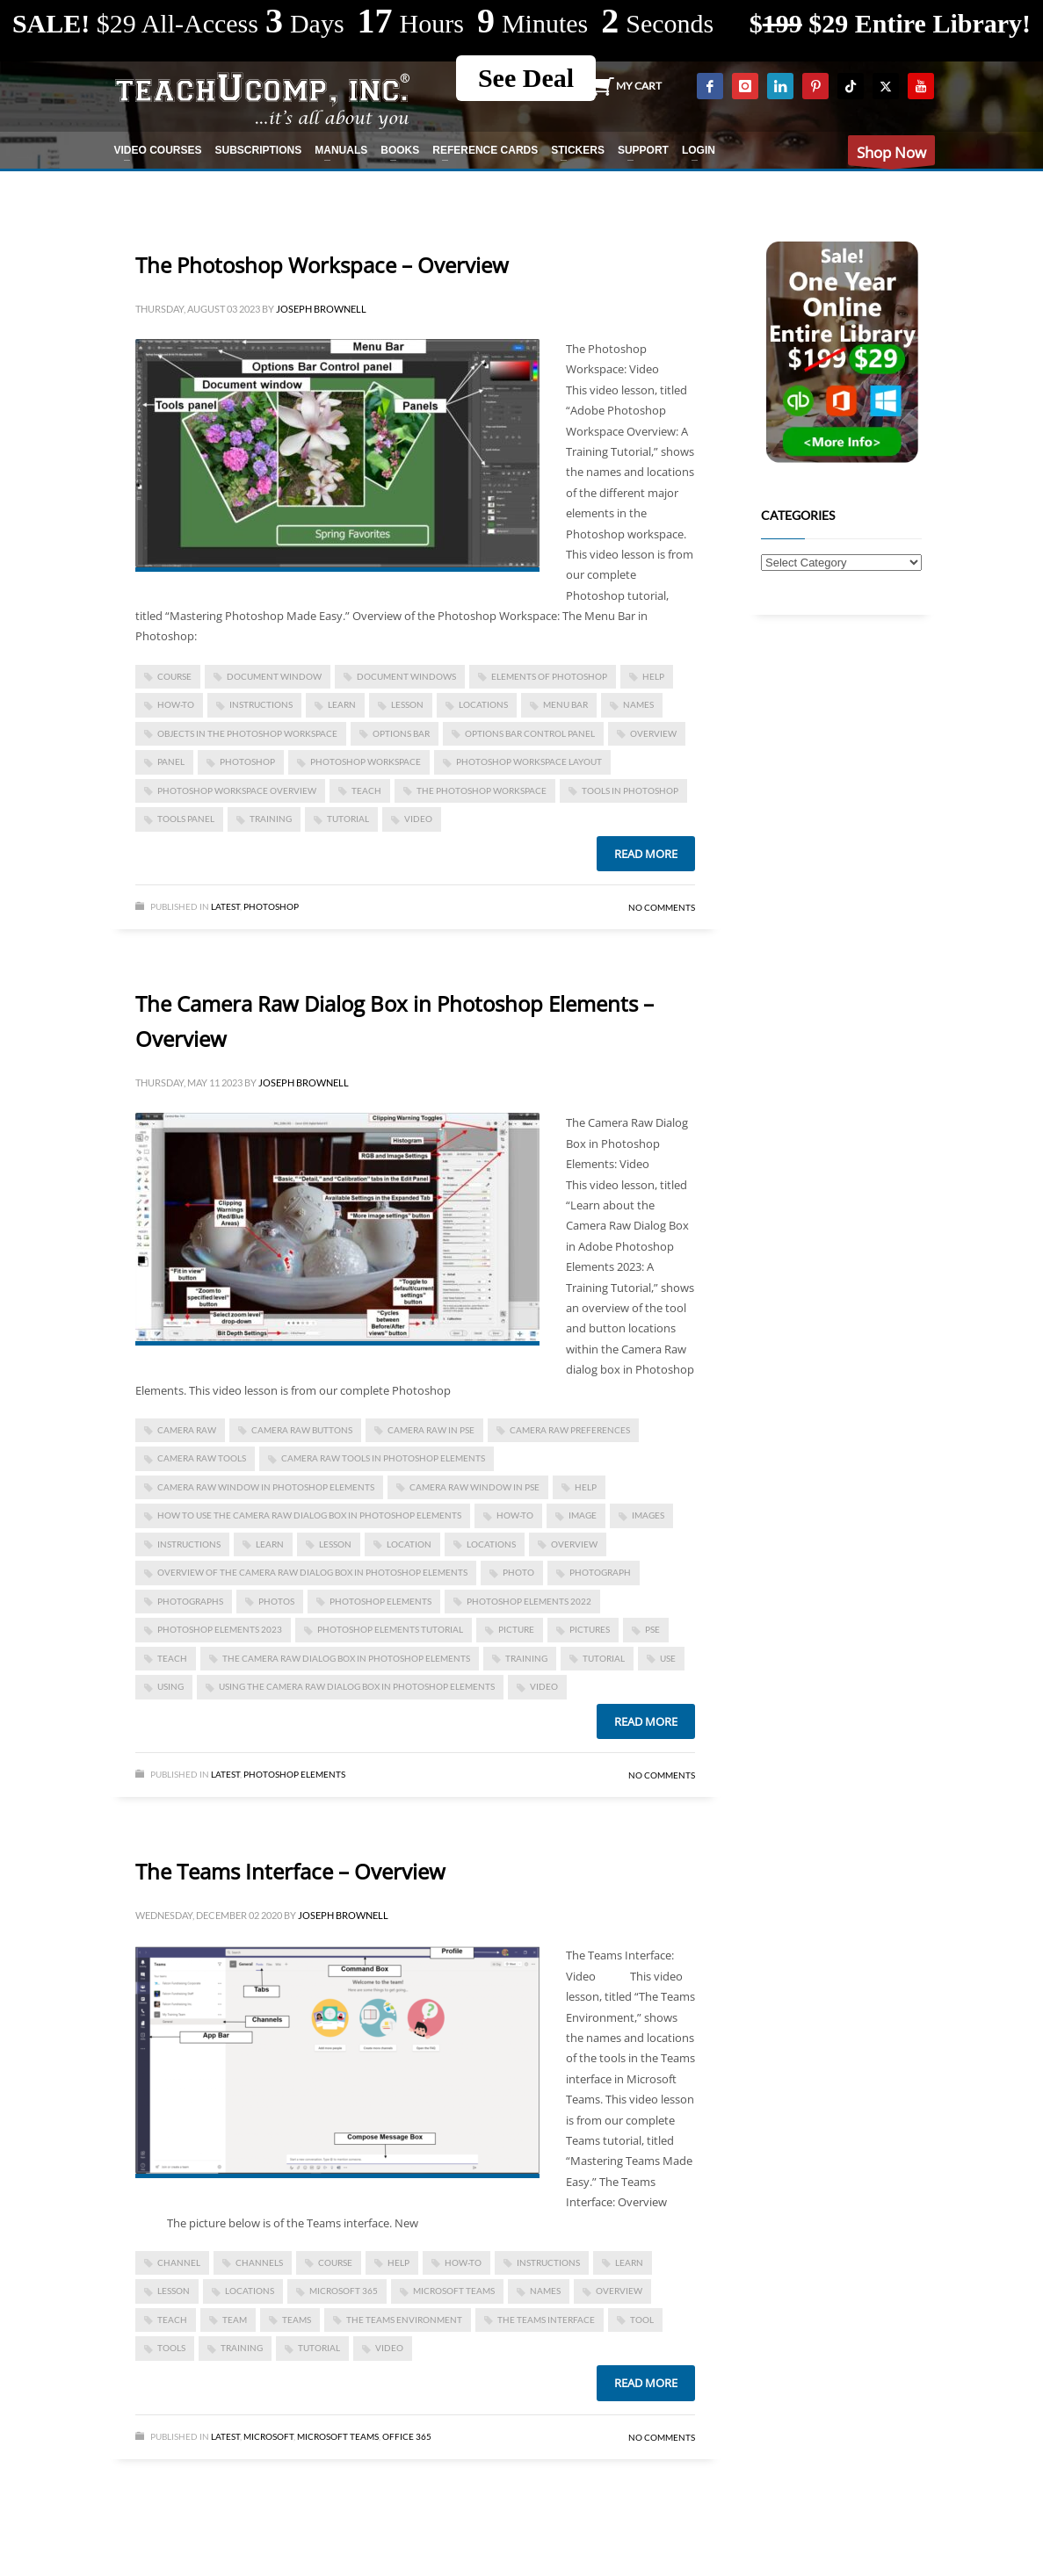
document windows (406, 676)
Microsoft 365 (343, 2290)
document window (274, 676)
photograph (600, 1572)
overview (653, 733)
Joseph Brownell (321, 308)
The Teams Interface (546, 2319)
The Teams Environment (404, 2319)
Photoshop (271, 906)
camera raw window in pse (474, 1487)
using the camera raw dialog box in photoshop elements (357, 1686)
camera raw (186, 1430)
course (174, 676)
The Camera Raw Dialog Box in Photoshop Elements (346, 1658)
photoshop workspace (365, 761)
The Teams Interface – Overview (290, 1871)
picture (516, 1629)
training (271, 818)
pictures (589, 1629)
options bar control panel (530, 733)
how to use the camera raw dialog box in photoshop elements (309, 1515)
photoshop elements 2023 (219, 1629)
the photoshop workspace (481, 790)
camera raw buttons (301, 1430)
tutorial (348, 818)
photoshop (247, 761)
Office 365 (406, 2436)
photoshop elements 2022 (529, 1601)
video (418, 818)
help (653, 676)
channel (178, 2262)
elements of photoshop (549, 676)
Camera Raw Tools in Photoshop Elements (383, 1458)
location (409, 1544)
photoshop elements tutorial (390, 1629)
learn (342, 704)
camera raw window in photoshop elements (265, 1487)
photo (518, 1572)
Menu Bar (565, 704)
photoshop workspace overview (236, 790)
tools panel (185, 818)
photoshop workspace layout (529, 761)
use (668, 1658)
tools (171, 2347)
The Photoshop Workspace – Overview (322, 264)
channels (259, 2262)
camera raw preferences (570, 1430)
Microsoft (268, 2436)
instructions (261, 704)
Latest (225, 906)
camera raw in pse (431, 1430)
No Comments (661, 907)
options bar (401, 733)
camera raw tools (201, 1458)
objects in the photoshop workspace (247, 733)
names (638, 704)
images (648, 1515)
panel (171, 761)
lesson (407, 704)
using (170, 1686)
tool (642, 2319)
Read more (645, 854)
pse (652, 1629)
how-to (175, 704)
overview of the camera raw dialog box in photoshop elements (312, 1572)
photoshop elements (380, 1601)
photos (276, 1601)
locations (483, 704)
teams (296, 2319)
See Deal (526, 77)
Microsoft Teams (454, 2290)
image (583, 1515)
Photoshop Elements (294, 1774)
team (234, 2319)
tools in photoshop (630, 790)
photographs (190, 1601)
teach (366, 790)
